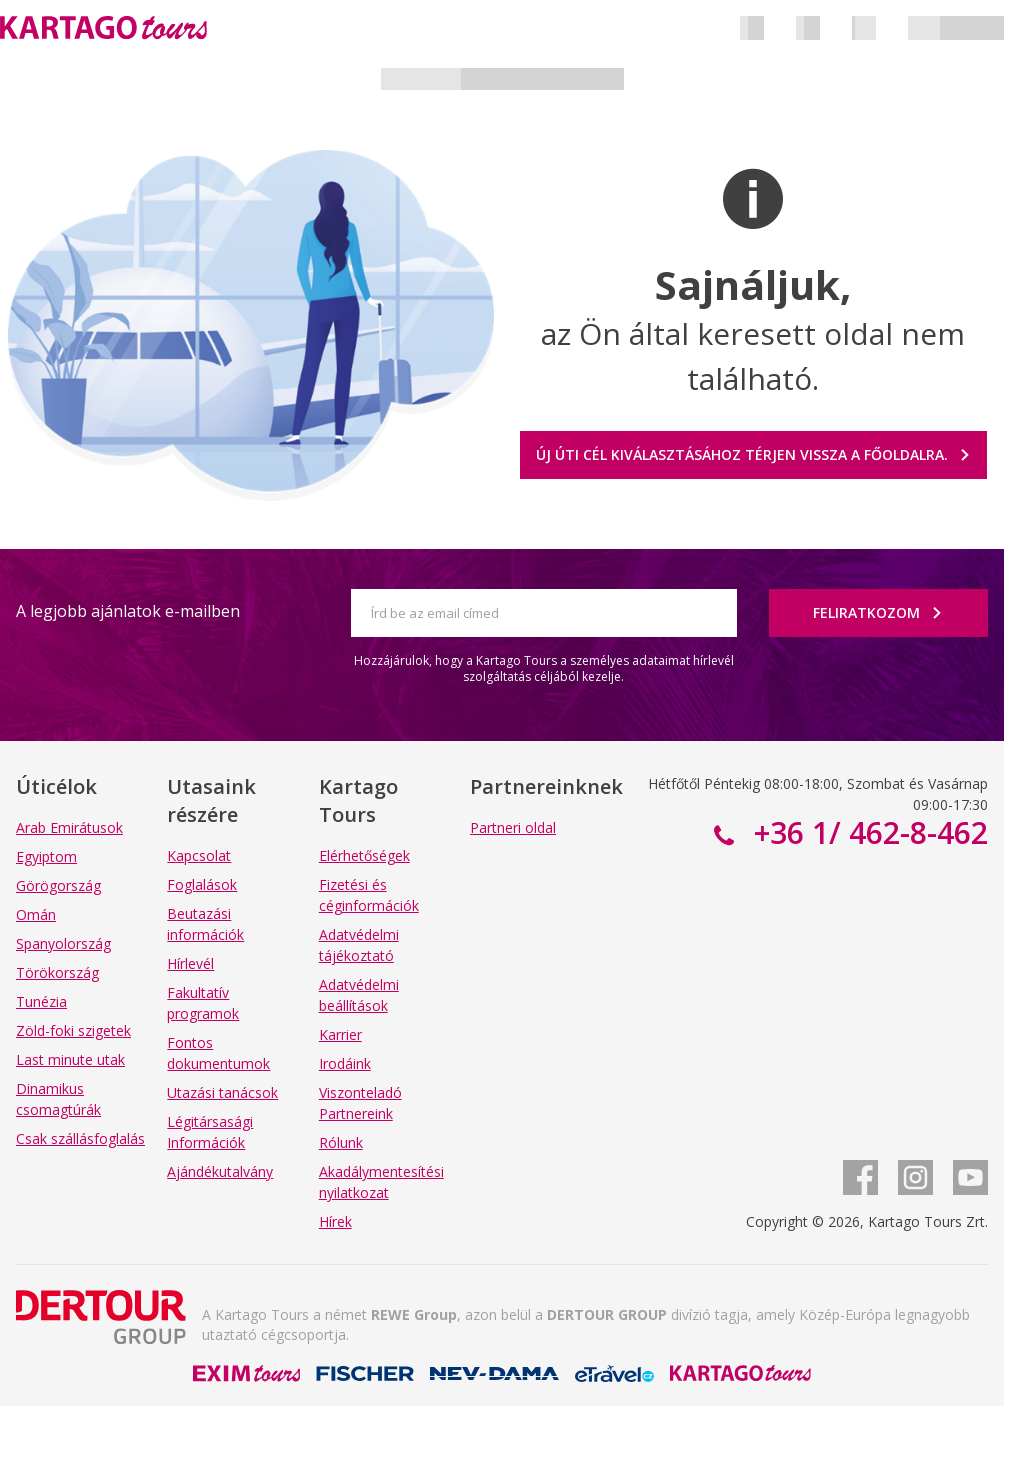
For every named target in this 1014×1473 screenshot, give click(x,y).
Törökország (57, 972)
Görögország (58, 885)
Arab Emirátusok (69, 827)
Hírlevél (190, 963)
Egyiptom (46, 856)
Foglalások (202, 884)
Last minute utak (70, 1059)
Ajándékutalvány (220, 1171)
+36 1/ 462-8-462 (867, 832)
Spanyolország (63, 943)
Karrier (340, 1034)
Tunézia (41, 1001)
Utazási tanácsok (222, 1092)
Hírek (335, 1221)
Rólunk (341, 1142)
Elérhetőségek (364, 855)
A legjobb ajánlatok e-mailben (128, 611)
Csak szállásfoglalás (80, 1138)
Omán (36, 914)
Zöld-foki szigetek (73, 1030)
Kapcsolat (199, 855)
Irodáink (345, 1063)
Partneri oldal (513, 827)
